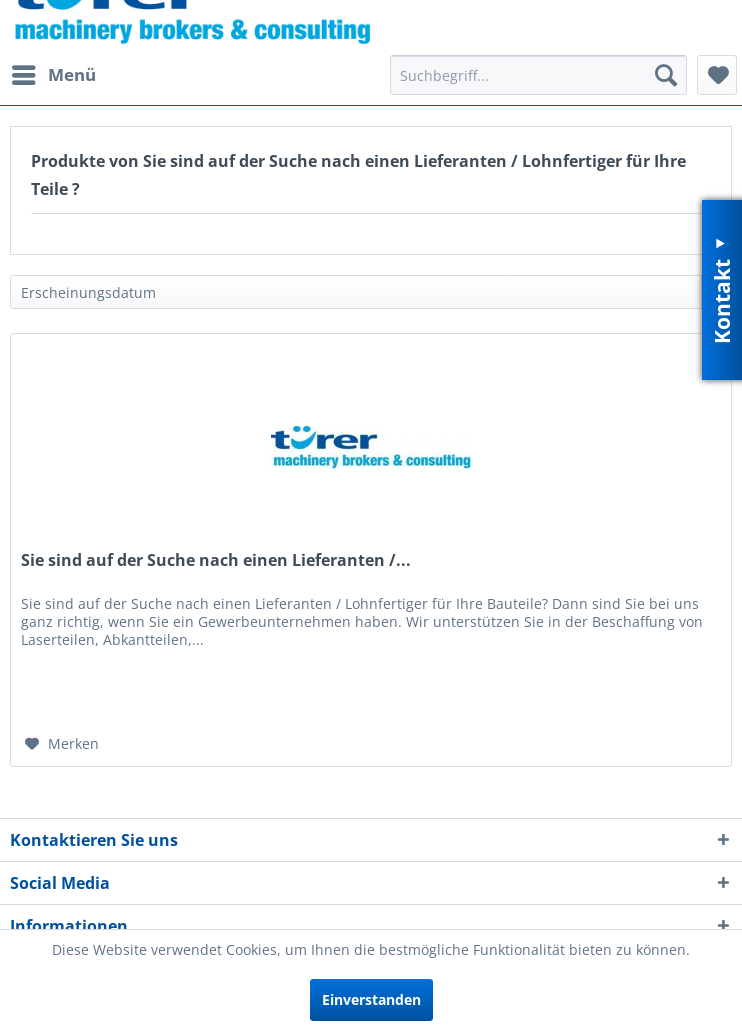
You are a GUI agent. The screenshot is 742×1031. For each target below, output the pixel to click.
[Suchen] (666, 75)
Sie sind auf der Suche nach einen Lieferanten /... (216, 560)
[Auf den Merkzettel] (62, 744)
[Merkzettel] (717, 75)
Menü (54, 72)
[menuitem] (53, 75)
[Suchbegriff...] (538, 75)
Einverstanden (371, 999)
